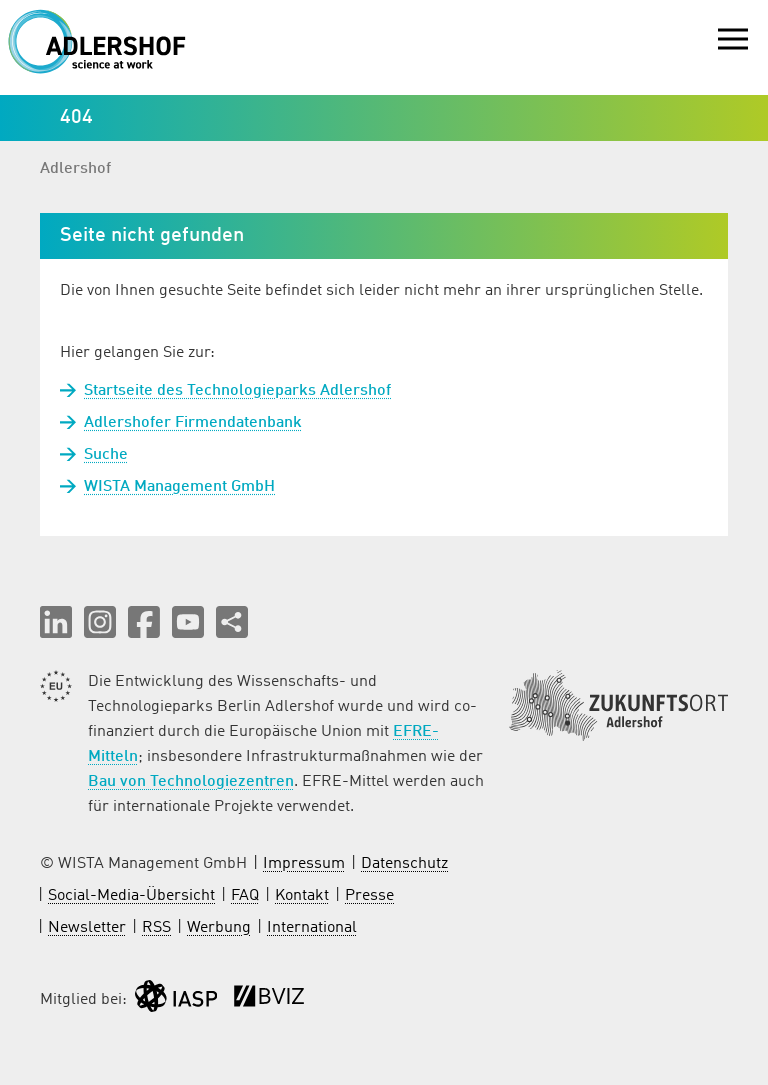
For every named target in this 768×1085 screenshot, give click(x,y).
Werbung (219, 928)
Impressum (304, 864)
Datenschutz (404, 864)
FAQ (245, 896)
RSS (156, 928)
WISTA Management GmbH (179, 487)
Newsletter (87, 928)
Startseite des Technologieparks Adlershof (237, 391)
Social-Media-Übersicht (131, 896)
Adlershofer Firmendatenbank (193, 423)
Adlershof (75, 169)
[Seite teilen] (232, 622)
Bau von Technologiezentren (191, 782)
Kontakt (302, 896)
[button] (56, 622)
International (312, 928)
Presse (369, 896)
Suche (106, 455)
